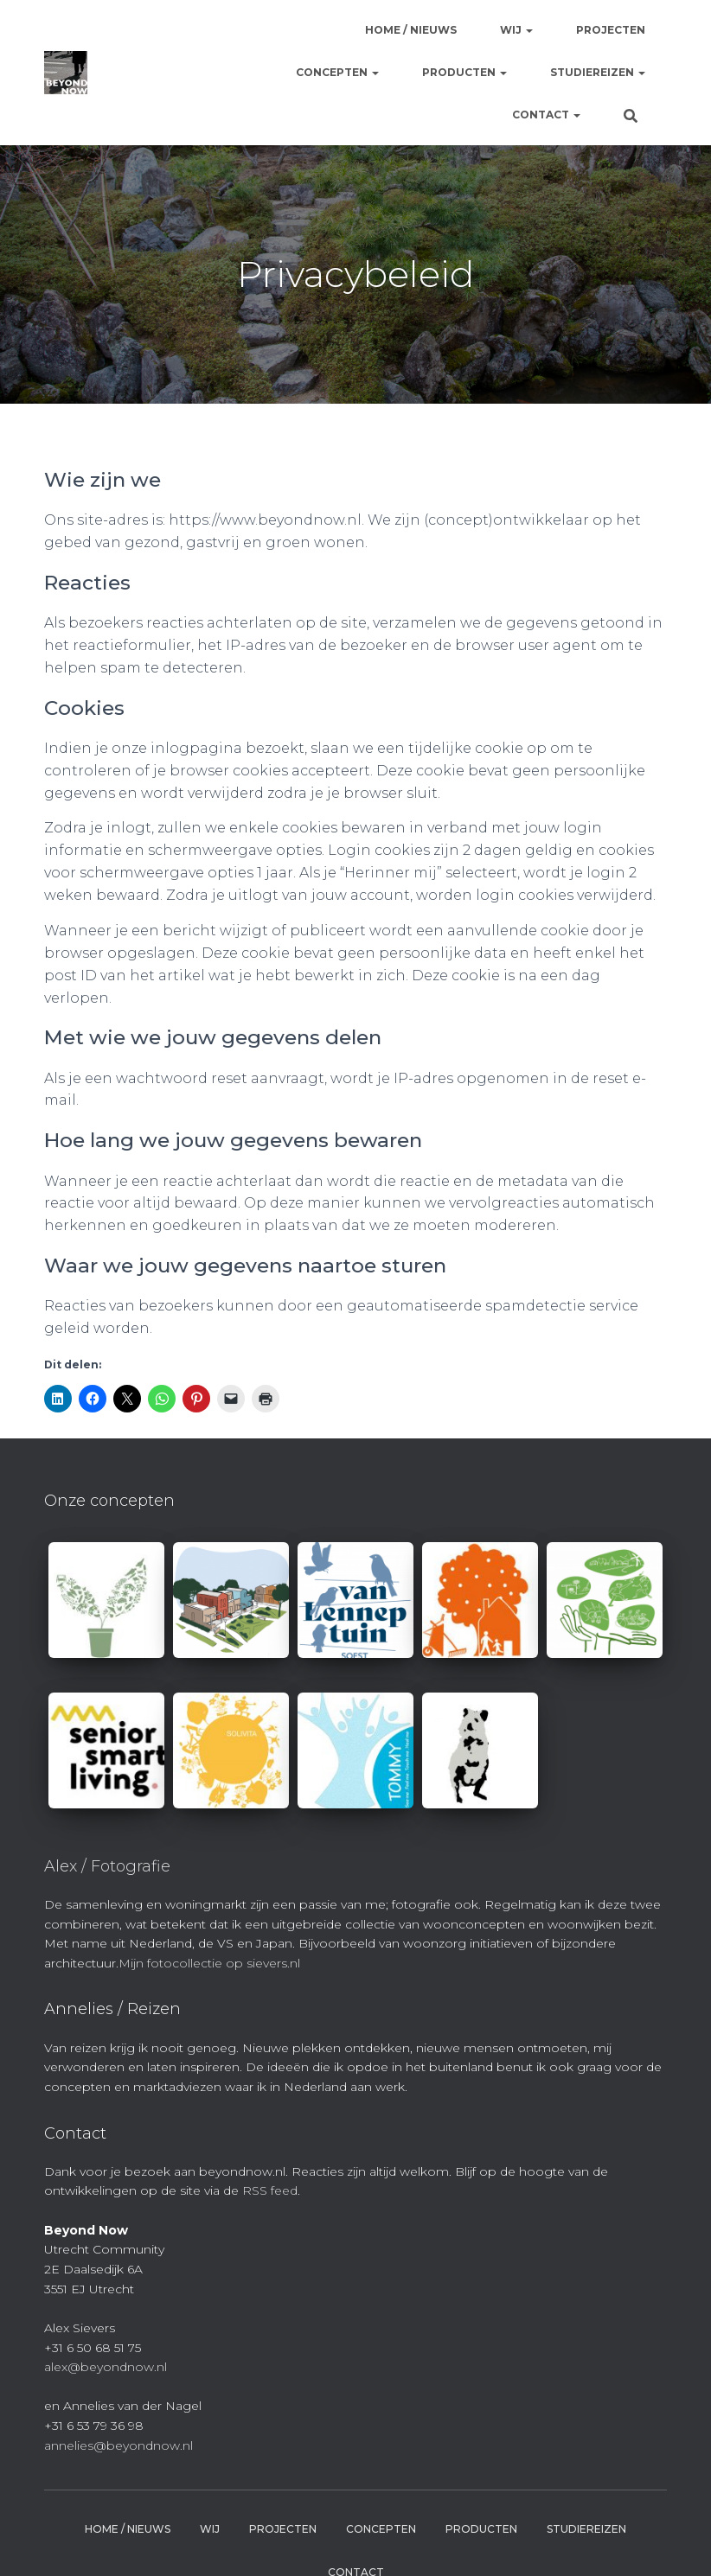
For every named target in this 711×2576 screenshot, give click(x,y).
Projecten (610, 29)
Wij (516, 29)
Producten (464, 72)
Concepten (337, 72)
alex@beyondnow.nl (105, 2367)
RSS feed (270, 2190)
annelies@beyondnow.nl (118, 2445)
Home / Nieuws (411, 29)
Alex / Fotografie (107, 1866)
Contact (546, 114)
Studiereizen (597, 72)
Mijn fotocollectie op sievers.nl (209, 1963)
